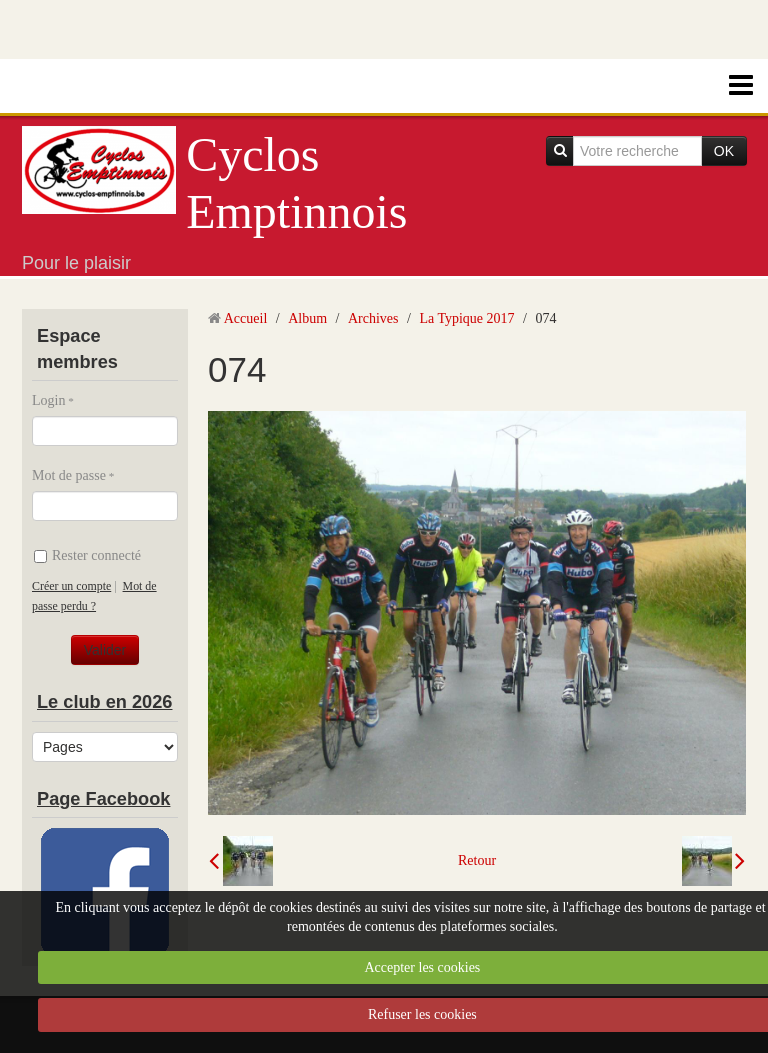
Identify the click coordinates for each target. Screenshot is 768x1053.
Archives (373, 318)
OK (724, 151)
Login (48, 400)
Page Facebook (103, 799)
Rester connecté (87, 555)
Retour (477, 860)
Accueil (246, 318)
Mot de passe (69, 475)
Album (307, 318)
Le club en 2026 (104, 702)
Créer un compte (71, 586)
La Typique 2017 (466, 318)
